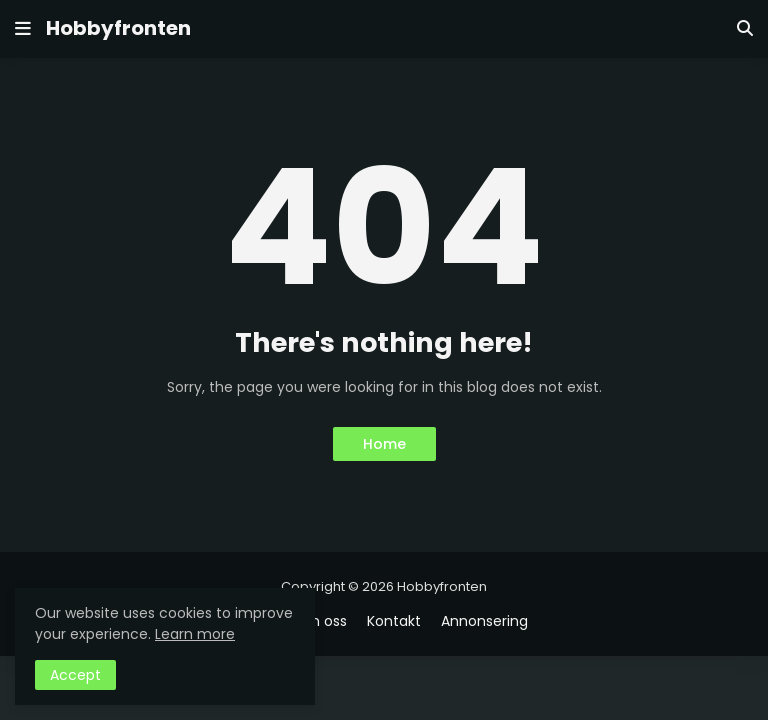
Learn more (195, 634)
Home (384, 444)
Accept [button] (75, 675)
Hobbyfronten (118, 28)
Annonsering (484, 621)
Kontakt (394, 621)
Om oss (320, 621)
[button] (23, 29)
